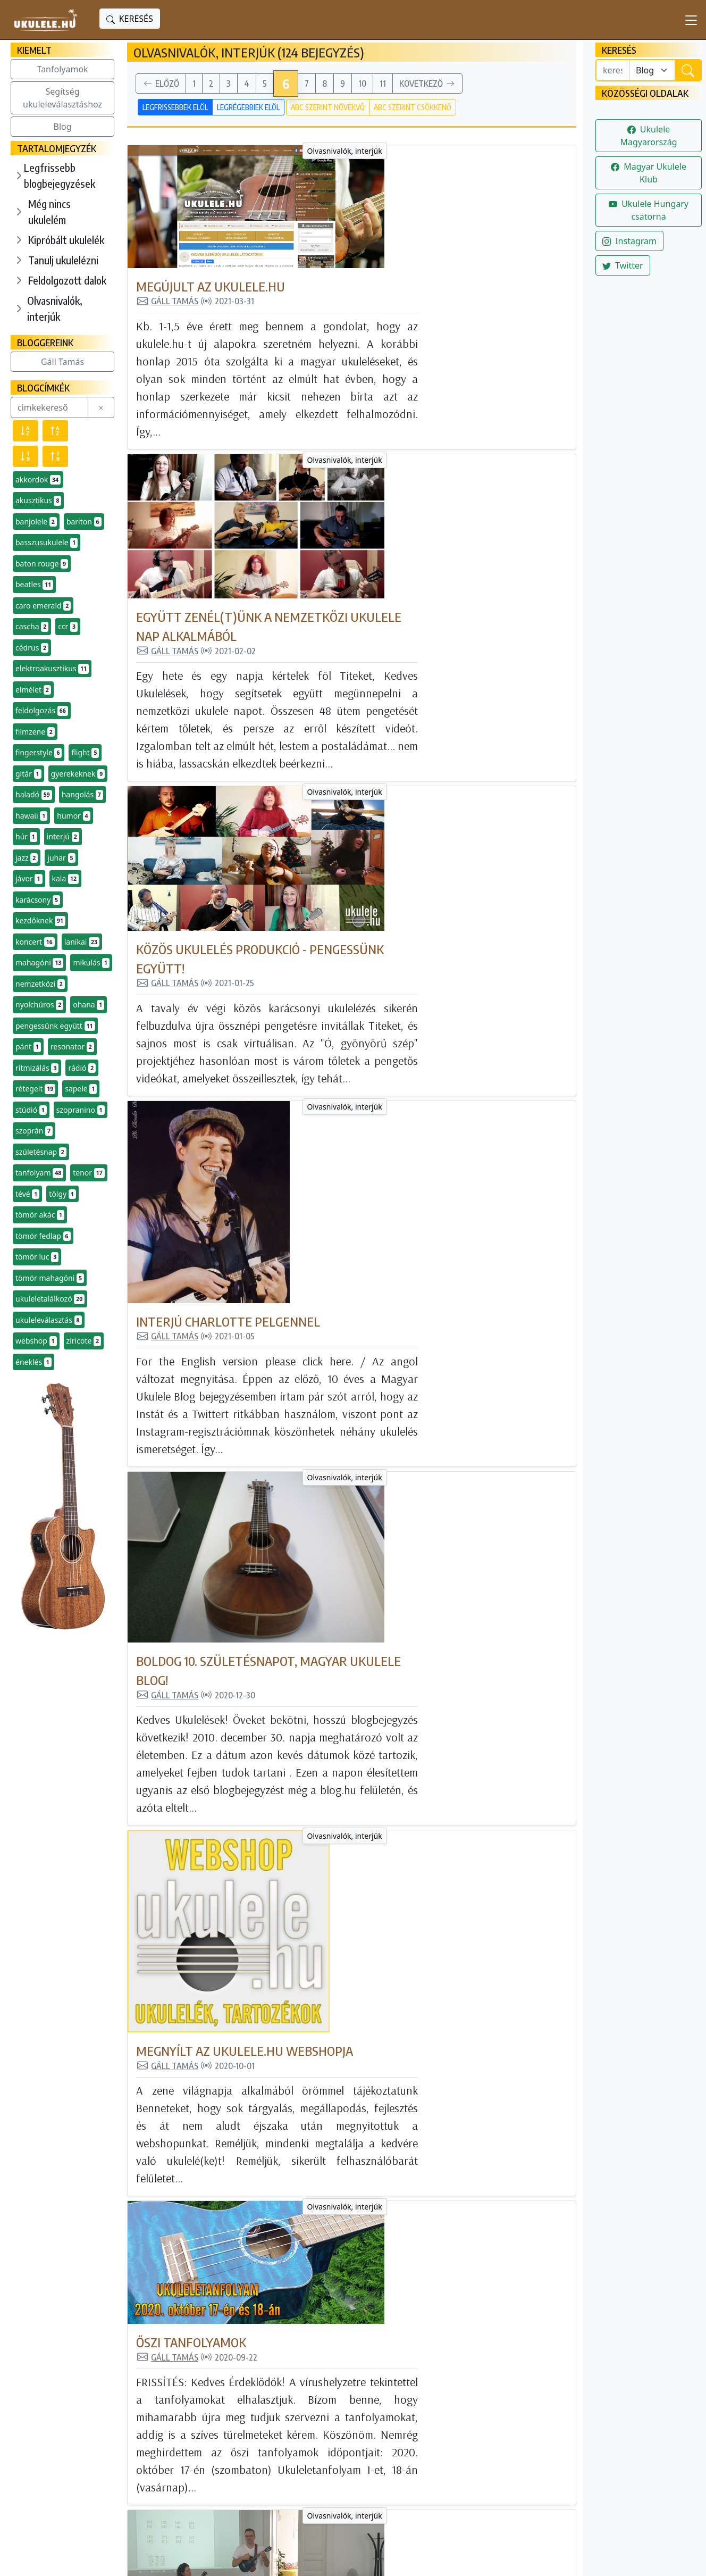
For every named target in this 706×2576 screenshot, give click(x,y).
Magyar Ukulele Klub (648, 173)
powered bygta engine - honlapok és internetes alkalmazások (334, 2559)
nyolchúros (39, 1004)
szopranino (80, 1110)
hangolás (82, 794)
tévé (27, 1194)
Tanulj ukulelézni (63, 259)
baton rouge (41, 563)
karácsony (37, 900)
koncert (35, 942)
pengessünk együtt (55, 1026)
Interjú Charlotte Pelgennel (377, 707)
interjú (63, 836)
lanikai (81, 942)
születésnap (40, 1152)
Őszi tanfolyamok (340, 1255)
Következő (427, 84)
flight (85, 752)
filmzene (35, 732)
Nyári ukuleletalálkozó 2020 (375, 1798)
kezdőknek (40, 920)
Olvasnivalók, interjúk (54, 308)
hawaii (31, 816)
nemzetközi (40, 984)
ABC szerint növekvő (328, 107)
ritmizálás (36, 1068)
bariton (84, 521)
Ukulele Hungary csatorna (648, 210)
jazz (26, 858)
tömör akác (39, 1215)
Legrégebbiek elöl (248, 107)
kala (65, 878)
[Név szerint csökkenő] (25, 430)
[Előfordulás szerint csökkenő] (25, 456)
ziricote (83, 1341)
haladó (33, 794)
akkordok (38, 479)
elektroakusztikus (52, 668)
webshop (36, 1341)
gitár (28, 774)
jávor (29, 878)
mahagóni (39, 962)
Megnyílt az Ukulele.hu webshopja (393, 1087)
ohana (88, 1004)
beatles (34, 584)
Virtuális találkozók (351, 2154)
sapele (81, 1088)
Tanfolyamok (62, 69)
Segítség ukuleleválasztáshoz (62, 98)
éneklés (33, 1362)
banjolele (36, 521)
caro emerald (43, 606)
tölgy (62, 1194)
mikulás (91, 962)
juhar (61, 858)
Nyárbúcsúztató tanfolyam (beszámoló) (411, 1441)
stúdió (31, 1110)
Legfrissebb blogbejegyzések (59, 175)
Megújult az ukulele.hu (359, 163)
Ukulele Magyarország (648, 135)
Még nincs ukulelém (49, 211)
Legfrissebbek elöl (175, 107)
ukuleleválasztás (48, 1320)
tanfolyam (39, 1173)
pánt (28, 1046)
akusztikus (38, 500)
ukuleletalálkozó (50, 1299)
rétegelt (35, 1088)
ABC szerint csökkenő (412, 107)
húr (26, 836)
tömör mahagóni (49, 1278)
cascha (31, 626)
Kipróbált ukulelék (66, 239)
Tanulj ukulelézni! (298, 2439)
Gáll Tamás (62, 362)
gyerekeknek (78, 774)
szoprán (34, 1131)
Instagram (629, 241)
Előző (160, 84)
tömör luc (36, 1257)
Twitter (622, 265)
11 (383, 83)
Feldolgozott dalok (67, 280)
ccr (68, 626)
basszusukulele (46, 542)
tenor (89, 1173)
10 (362, 83)
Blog (63, 126)
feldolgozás (41, 710)
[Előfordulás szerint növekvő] (55, 456)
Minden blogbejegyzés (308, 2393)
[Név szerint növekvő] (55, 430)
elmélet (33, 690)
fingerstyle (38, 752)
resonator (72, 1046)
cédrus (31, 648)
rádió (82, 1068)
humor (73, 816)
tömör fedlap (43, 1236)
